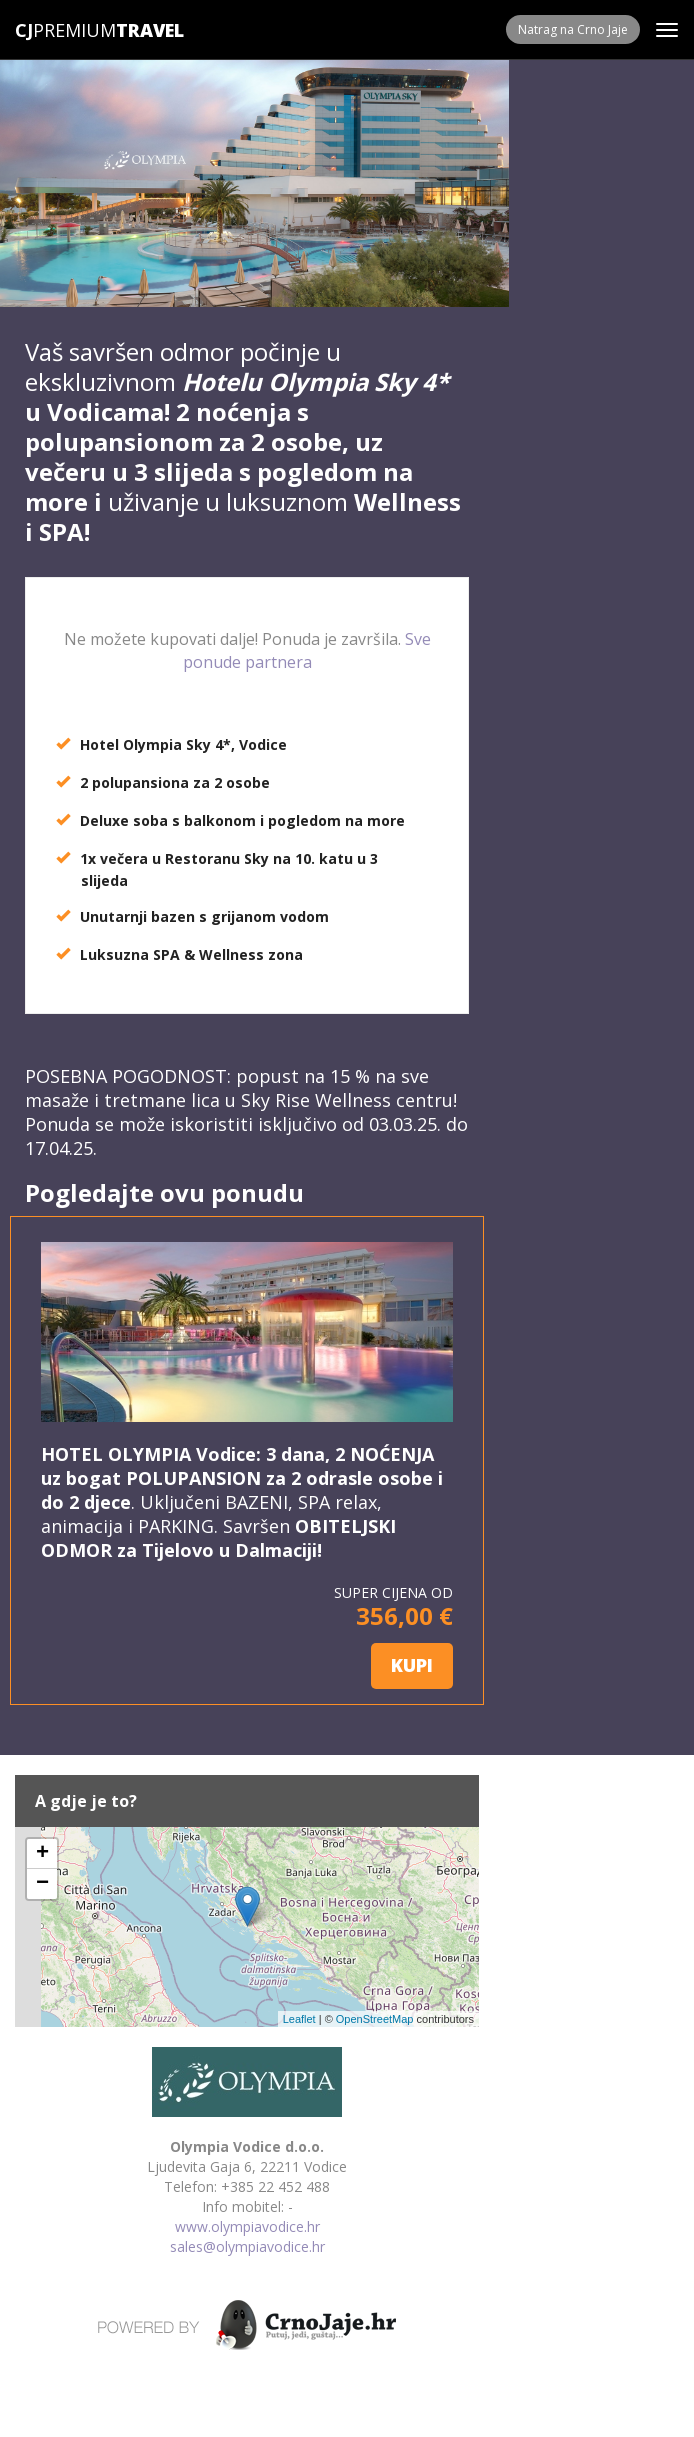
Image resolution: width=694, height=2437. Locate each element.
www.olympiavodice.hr (247, 2226)
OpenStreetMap (375, 2019)
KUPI (412, 1665)
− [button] (42, 1884)
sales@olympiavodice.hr (247, 2246)
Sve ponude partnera (307, 650)
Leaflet (299, 2019)
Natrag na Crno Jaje (573, 29)
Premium (65, 30)
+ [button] (42, 1854)
